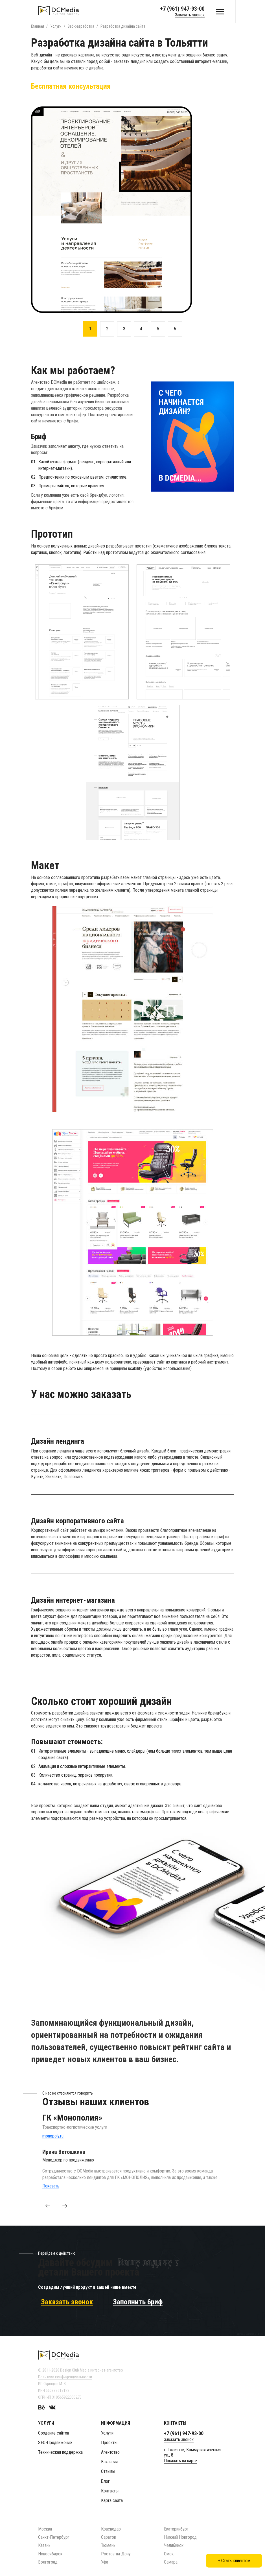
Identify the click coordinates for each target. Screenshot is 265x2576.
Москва (45, 2529)
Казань (44, 2545)
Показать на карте (180, 2460)
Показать (50, 2186)
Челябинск (173, 2545)
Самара (171, 2562)
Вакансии (109, 2461)
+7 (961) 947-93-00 (182, 8)
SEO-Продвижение (55, 2442)
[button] (48, 2205)
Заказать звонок (190, 15)
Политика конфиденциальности (65, 2377)
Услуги (107, 2433)
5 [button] (158, 328)
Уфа (104, 2562)
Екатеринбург (176, 2529)
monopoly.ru (52, 2135)
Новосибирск (50, 2554)
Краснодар (111, 2529)
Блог (105, 2481)
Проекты (109, 2442)
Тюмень (108, 2545)
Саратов (108, 2537)
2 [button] (107, 328)
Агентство (110, 2452)
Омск (169, 2554)
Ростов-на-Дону (116, 2554)
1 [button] (90, 328)
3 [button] (124, 328)
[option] (132, 209)
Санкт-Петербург (53, 2537)
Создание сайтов (53, 2433)
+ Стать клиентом (234, 2560)
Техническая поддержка (60, 2452)
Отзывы (108, 2471)
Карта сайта (112, 2500)
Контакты (110, 2491)
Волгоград (48, 2562)
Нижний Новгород (180, 2537)
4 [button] (141, 328)
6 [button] (175, 328)
